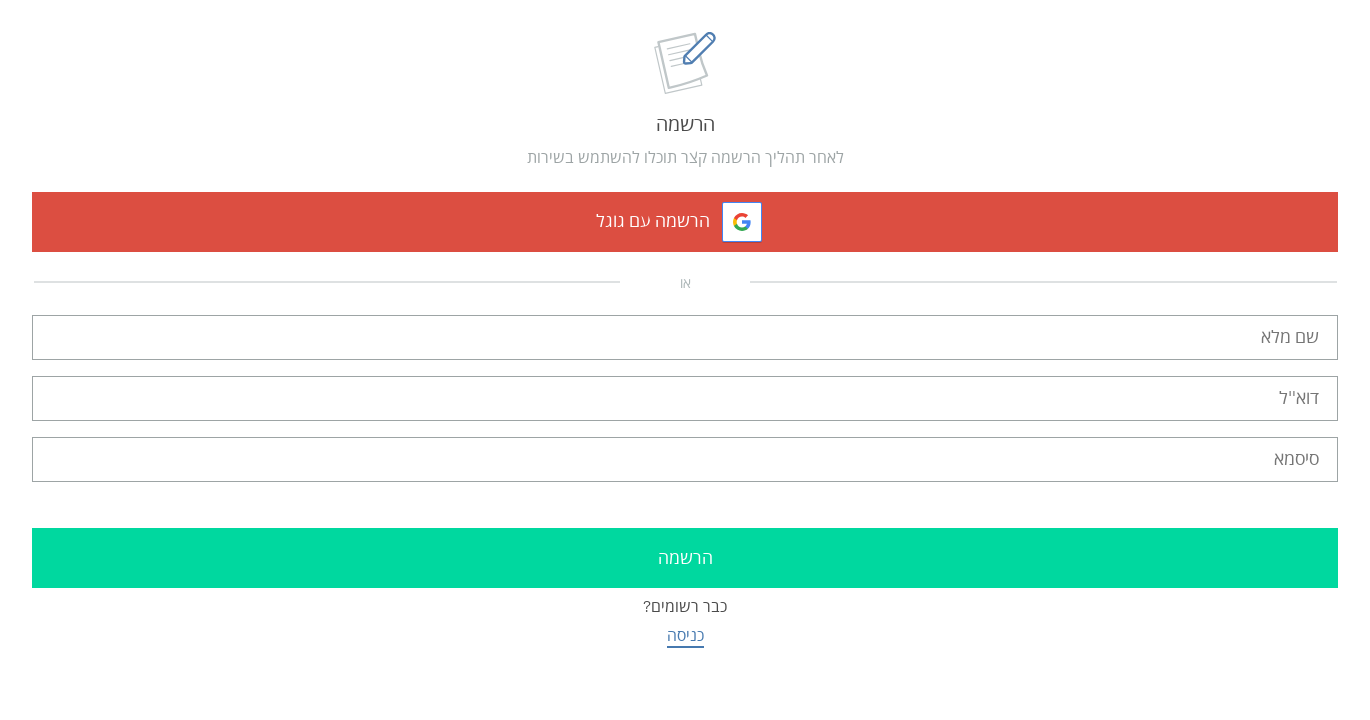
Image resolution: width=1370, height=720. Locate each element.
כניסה (685, 635)
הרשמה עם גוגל (653, 221)
